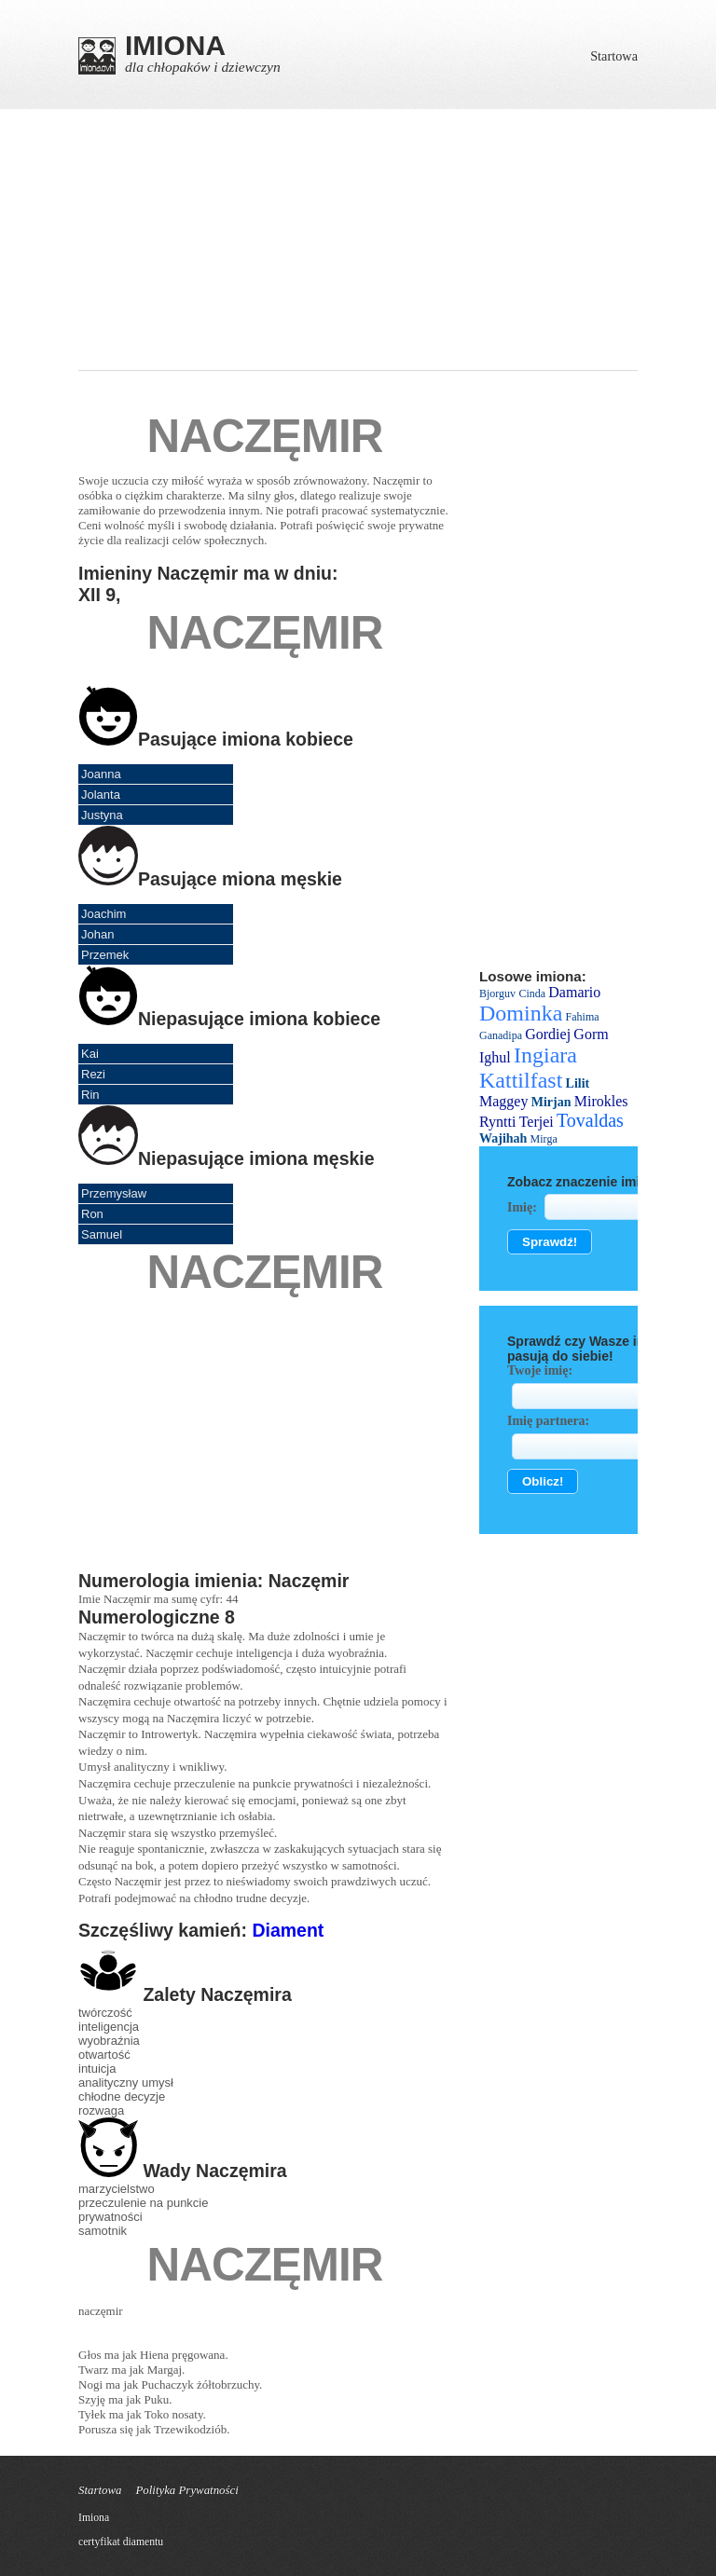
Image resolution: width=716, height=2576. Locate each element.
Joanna (101, 774)
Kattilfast (520, 1080)
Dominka (520, 1013)
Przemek (105, 955)
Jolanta (100, 795)
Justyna (102, 815)
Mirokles (601, 1101)
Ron (92, 1214)
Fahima (582, 1016)
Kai (90, 1054)
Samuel (101, 1234)
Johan (97, 934)
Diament (288, 1930)
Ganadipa (500, 1035)
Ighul (495, 1057)
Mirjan (551, 1102)
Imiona (93, 2518)
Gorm (590, 1034)
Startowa (614, 55)
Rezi (93, 1074)
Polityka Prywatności (186, 2490)
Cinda (531, 993)
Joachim (103, 914)
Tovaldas (590, 1120)
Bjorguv (497, 993)
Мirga (544, 1138)
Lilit (578, 1083)
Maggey (503, 1101)
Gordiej (548, 1034)
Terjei (536, 1122)
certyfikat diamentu (120, 2542)
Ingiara (545, 1055)
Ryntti (497, 1122)
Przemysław (113, 1193)
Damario (574, 992)
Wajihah (503, 1138)
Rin (90, 1095)
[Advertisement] (358, 239)
